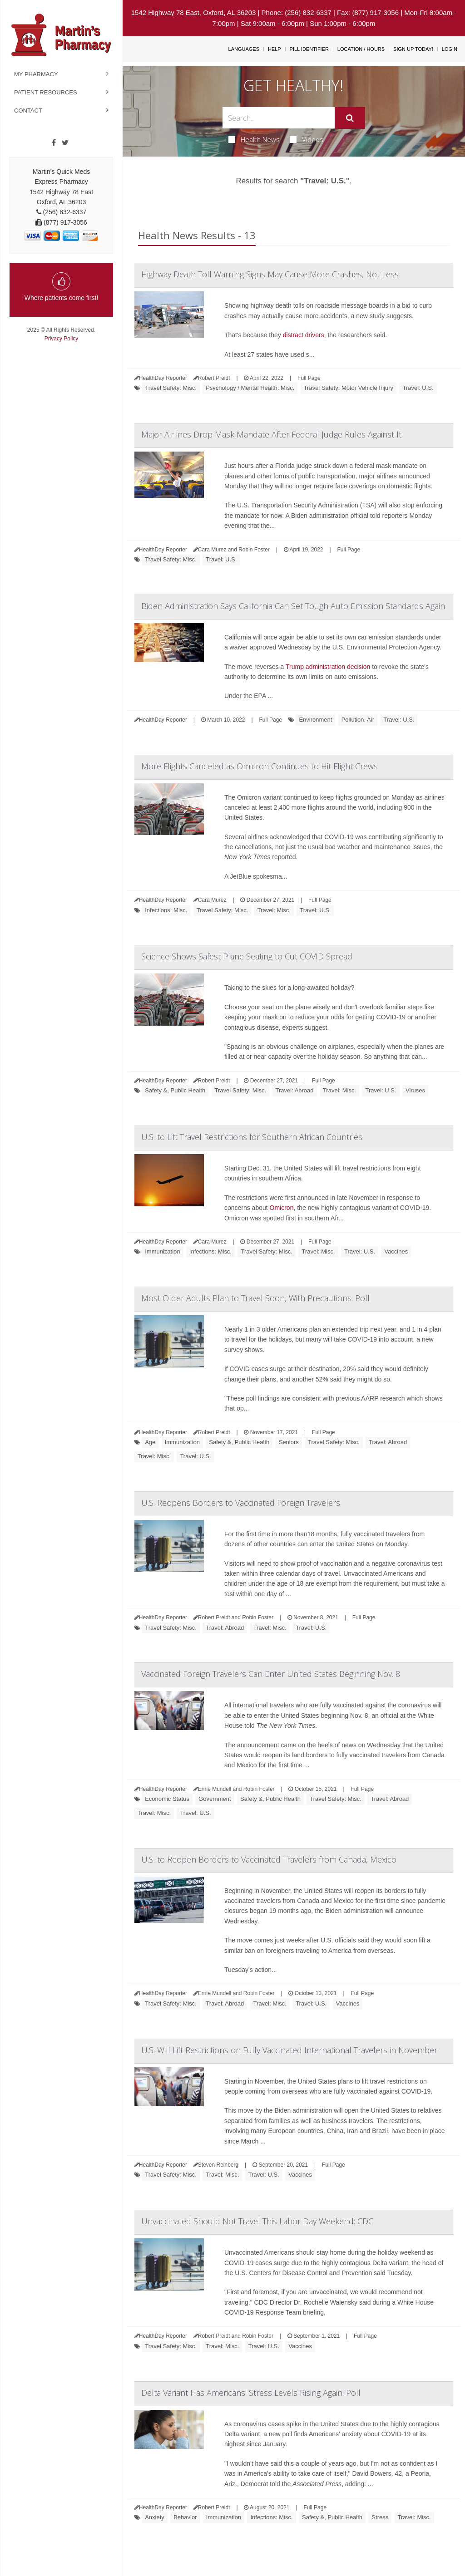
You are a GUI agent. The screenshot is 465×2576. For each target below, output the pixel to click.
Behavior (185, 2517)
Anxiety (154, 2517)
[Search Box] (278, 117)
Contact (28, 110)
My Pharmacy (36, 74)
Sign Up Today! (413, 49)
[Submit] (350, 118)
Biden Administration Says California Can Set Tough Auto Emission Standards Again (293, 605)
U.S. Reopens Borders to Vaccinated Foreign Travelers (240, 1502)
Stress (379, 2517)
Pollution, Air (357, 719)
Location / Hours (361, 49)
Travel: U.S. (417, 387)
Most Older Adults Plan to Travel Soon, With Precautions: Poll (255, 1298)
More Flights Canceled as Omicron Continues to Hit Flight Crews (259, 766)
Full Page (309, 378)
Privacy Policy (62, 338)
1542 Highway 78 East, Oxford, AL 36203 (193, 12)
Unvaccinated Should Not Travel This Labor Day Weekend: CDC (257, 2221)
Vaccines (396, 1251)
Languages (243, 49)
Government (214, 1798)
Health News (254, 139)
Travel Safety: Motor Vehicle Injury (349, 387)
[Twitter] (65, 143)
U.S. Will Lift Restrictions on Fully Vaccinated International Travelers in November (289, 2050)
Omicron (282, 1207)
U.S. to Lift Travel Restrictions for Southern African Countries (251, 1136)
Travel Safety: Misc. (171, 387)
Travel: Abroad (295, 1090)
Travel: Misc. (274, 910)
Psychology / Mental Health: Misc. (250, 387)
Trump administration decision (328, 666)
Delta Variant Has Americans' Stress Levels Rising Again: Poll (251, 2392)
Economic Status (167, 1798)
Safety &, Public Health (175, 1090)
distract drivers (303, 335)
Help (274, 49)
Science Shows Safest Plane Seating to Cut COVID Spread (246, 956)
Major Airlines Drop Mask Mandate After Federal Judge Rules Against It (271, 434)
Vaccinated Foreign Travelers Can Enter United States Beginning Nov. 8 (270, 1673)
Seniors (289, 1442)
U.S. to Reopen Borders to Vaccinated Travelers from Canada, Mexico (268, 1859)
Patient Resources (45, 92)
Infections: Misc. (166, 910)
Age (150, 1442)
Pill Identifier (309, 49)
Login (449, 49)
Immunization (162, 1251)
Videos (306, 139)
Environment (315, 719)
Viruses (415, 1090)
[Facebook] (54, 143)
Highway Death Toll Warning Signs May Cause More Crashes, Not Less (270, 274)
